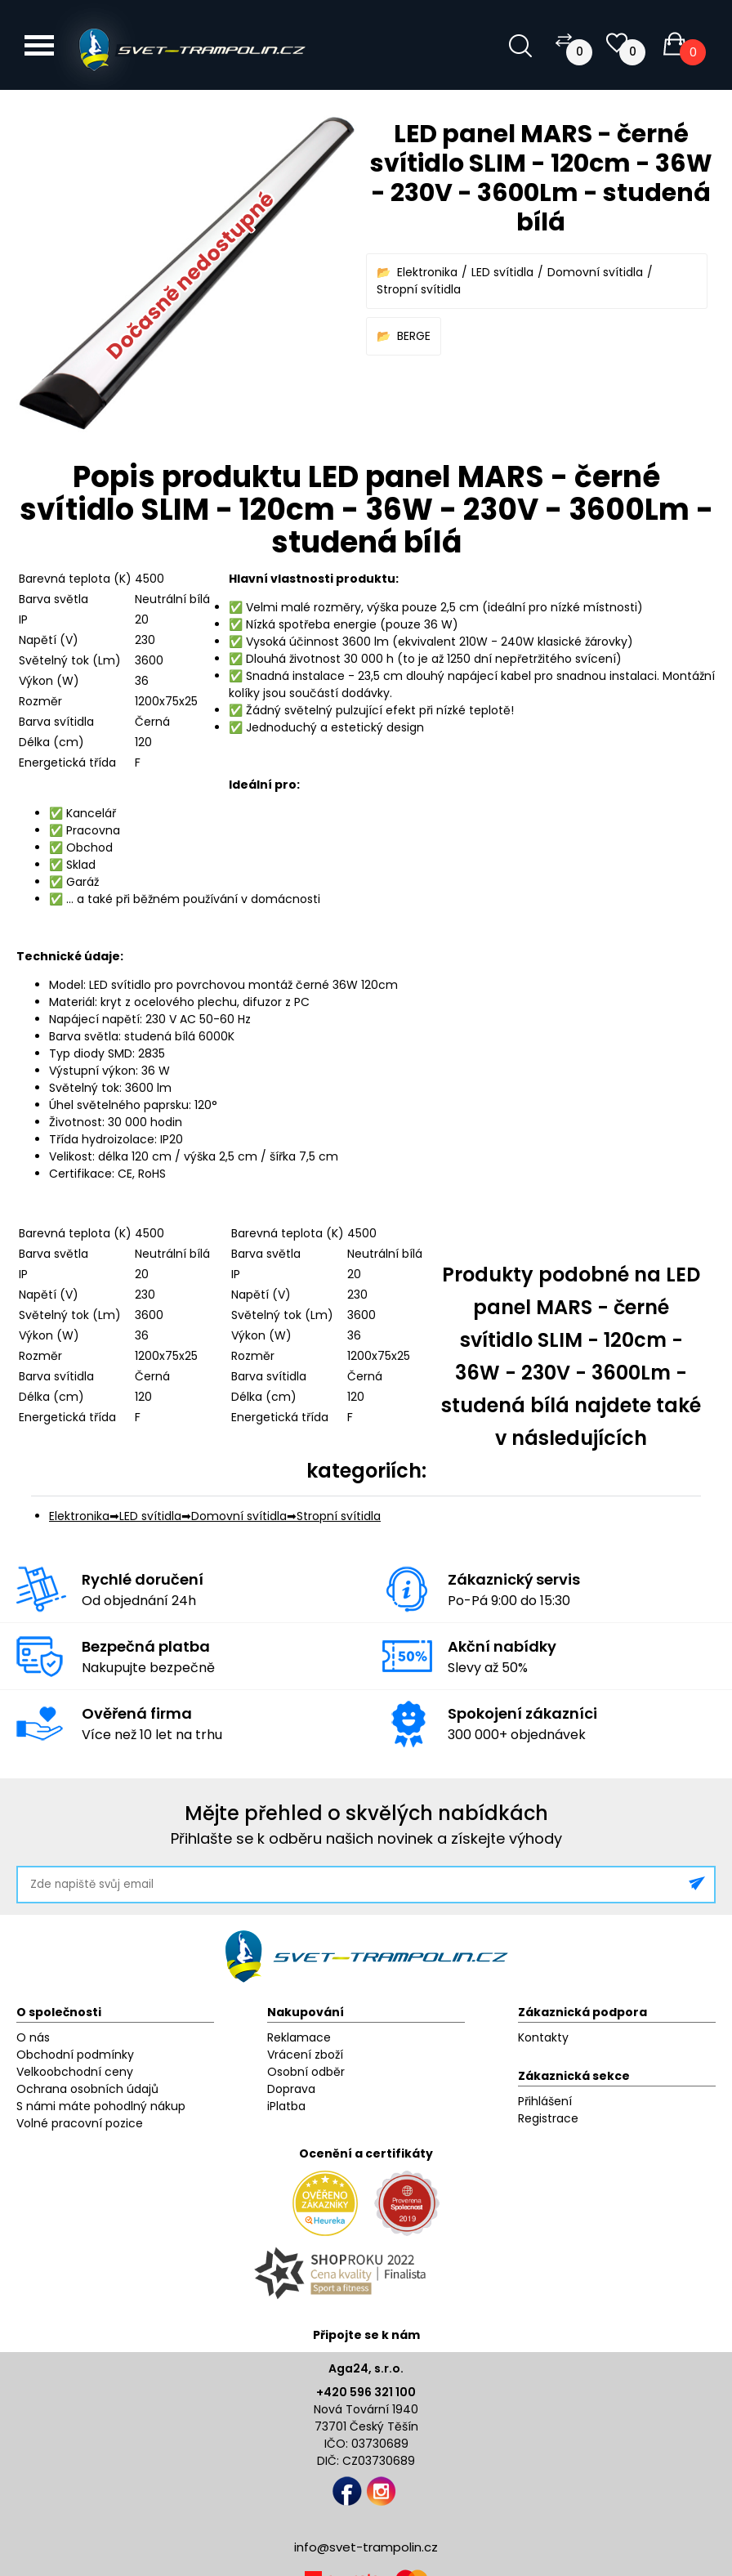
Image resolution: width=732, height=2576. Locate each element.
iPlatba (286, 2106)
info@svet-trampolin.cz (366, 2547)
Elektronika (427, 272)
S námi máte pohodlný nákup (100, 2106)
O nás (33, 2037)
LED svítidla (502, 272)
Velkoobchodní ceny (74, 2072)
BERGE (414, 336)
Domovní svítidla (595, 272)
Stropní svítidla (419, 289)
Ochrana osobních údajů (87, 2089)
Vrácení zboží (305, 2054)
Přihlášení (545, 2101)
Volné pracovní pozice (79, 2123)
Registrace (548, 2118)
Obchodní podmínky (75, 2054)
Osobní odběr (306, 2072)
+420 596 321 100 (366, 2392)
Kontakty (543, 2037)
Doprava (291, 2089)
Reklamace (299, 2037)
